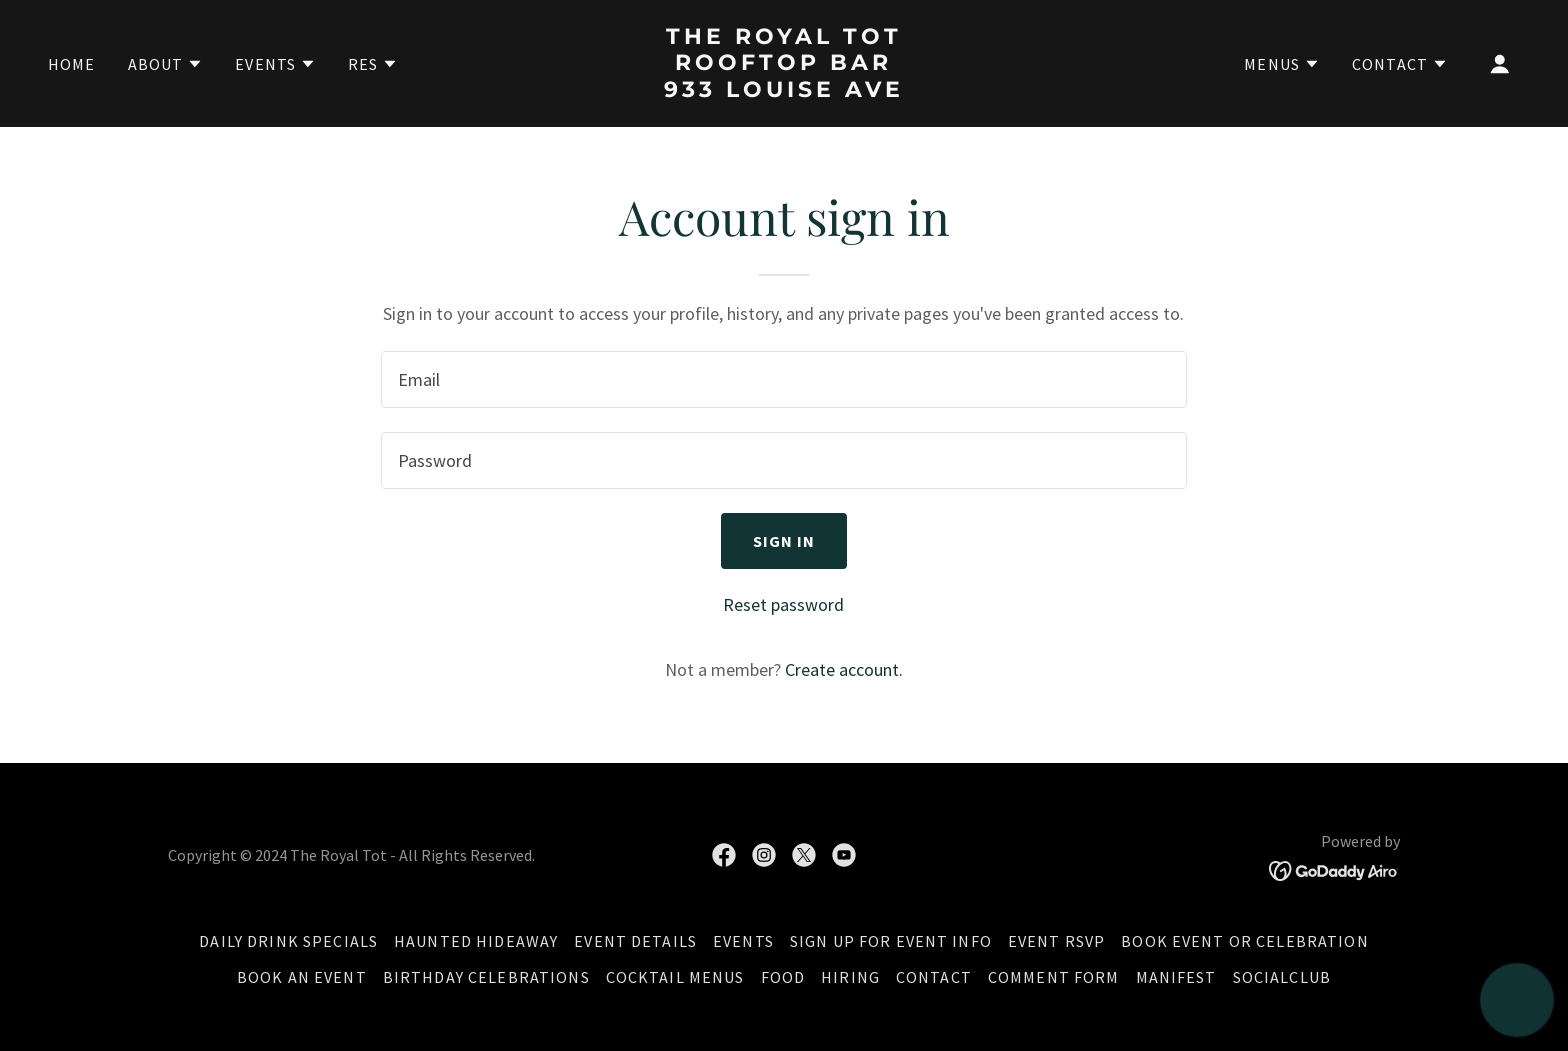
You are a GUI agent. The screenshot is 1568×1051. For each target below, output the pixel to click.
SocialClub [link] (1282, 977)
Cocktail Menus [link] (675, 977)
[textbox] (783, 379)
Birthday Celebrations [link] (486, 977)
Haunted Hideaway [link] (476, 941)
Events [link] (743, 941)
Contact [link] (934, 977)
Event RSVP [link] (1056, 941)
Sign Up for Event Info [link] (891, 941)
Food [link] (783, 977)
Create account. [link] (844, 669)
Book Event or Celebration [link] (1244, 941)
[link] (784, 90)
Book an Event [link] (302, 977)
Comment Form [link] (1054, 977)
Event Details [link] (635, 941)
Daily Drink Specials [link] (288, 941)
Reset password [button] (783, 604)
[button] (166, 64)
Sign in (784, 541)
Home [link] (72, 64)
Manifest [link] (1176, 977)
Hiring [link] (850, 977)
